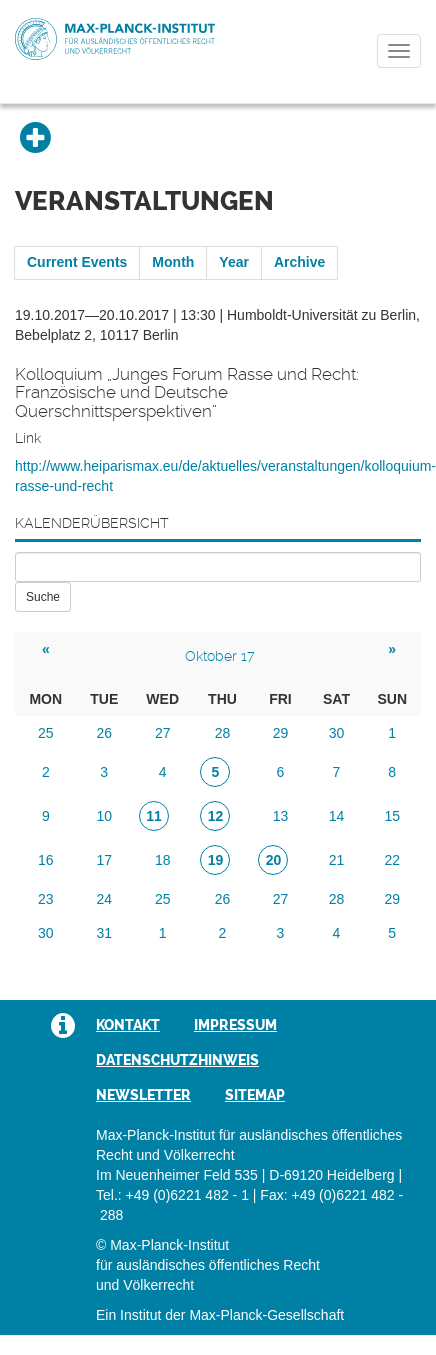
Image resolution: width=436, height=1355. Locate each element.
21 (337, 860)
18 (163, 860)
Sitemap (255, 1095)
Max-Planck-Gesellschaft (266, 1315)
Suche (43, 597)
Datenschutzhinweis (177, 1060)
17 (104, 860)
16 (46, 860)
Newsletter (143, 1095)
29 (281, 733)
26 (104, 733)
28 (223, 733)
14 (337, 816)
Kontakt (128, 1025)
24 (104, 899)
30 (337, 733)
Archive (299, 262)
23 (46, 899)
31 (104, 933)
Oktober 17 (220, 656)
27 (163, 733)
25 (46, 733)
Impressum (235, 1025)
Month (173, 262)
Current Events (77, 262)
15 (392, 816)
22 (392, 860)
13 (281, 816)
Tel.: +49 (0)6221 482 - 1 (172, 1195)
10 (104, 816)
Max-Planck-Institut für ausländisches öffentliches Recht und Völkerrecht (115, 39)
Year (234, 262)
